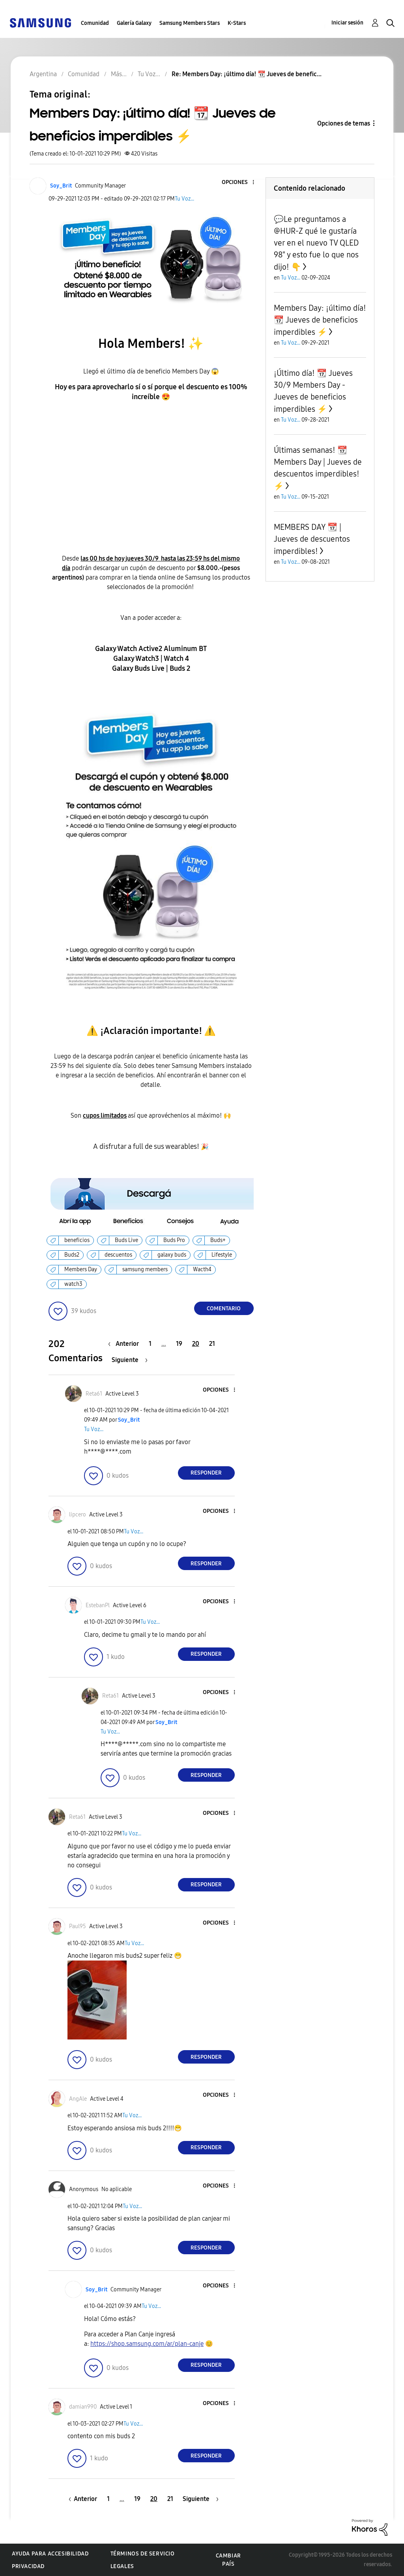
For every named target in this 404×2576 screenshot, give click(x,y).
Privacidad (28, 2566)
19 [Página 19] (179, 1343)
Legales (122, 2566)
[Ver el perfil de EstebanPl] (98, 1605)
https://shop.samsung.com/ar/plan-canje (147, 2343)
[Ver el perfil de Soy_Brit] (61, 185)
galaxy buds (171, 1254)
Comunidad (95, 23)
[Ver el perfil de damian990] (83, 2406)
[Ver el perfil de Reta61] (94, 1393)
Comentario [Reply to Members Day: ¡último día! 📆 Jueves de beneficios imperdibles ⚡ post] (224, 1308)
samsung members (145, 1269)
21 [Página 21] (212, 1343)
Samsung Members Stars (189, 23)
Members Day (80, 1269)
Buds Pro (174, 1240)
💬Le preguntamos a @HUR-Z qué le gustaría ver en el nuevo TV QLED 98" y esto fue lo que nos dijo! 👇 (316, 243)
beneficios (77, 1240)
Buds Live (126, 1240)
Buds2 (71, 1254)
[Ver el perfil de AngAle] (78, 2099)
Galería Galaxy (134, 23)
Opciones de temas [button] (343, 123)
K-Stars (237, 23)
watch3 (73, 1284)
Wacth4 (202, 1269)
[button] (240, 182)
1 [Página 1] (150, 1343)
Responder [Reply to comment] (206, 1472)
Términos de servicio (142, 2553)
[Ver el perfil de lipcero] (77, 1514)
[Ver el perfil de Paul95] (77, 1926)
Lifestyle (221, 1254)
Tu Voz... (184, 198)
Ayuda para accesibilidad (50, 2553)
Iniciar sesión (347, 22)
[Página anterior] (125, 1344)
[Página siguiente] (130, 1360)
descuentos (118, 1254)
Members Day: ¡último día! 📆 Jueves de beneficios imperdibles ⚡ (320, 320)
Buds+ (218, 1240)
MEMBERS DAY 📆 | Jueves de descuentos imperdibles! (312, 539)
